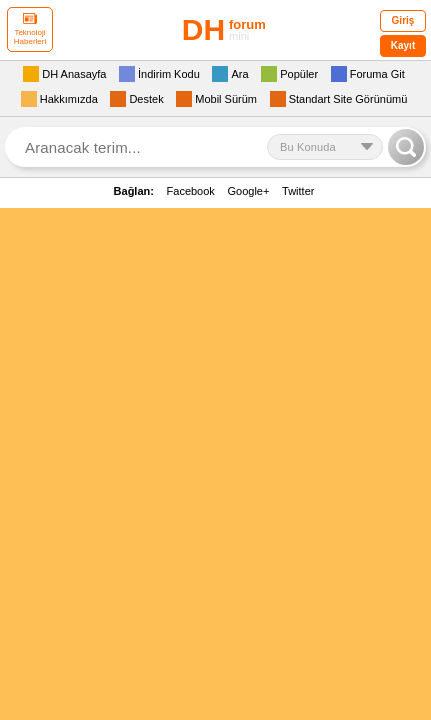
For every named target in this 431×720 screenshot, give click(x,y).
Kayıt (403, 45)
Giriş (403, 20)
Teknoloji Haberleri (30, 29)
